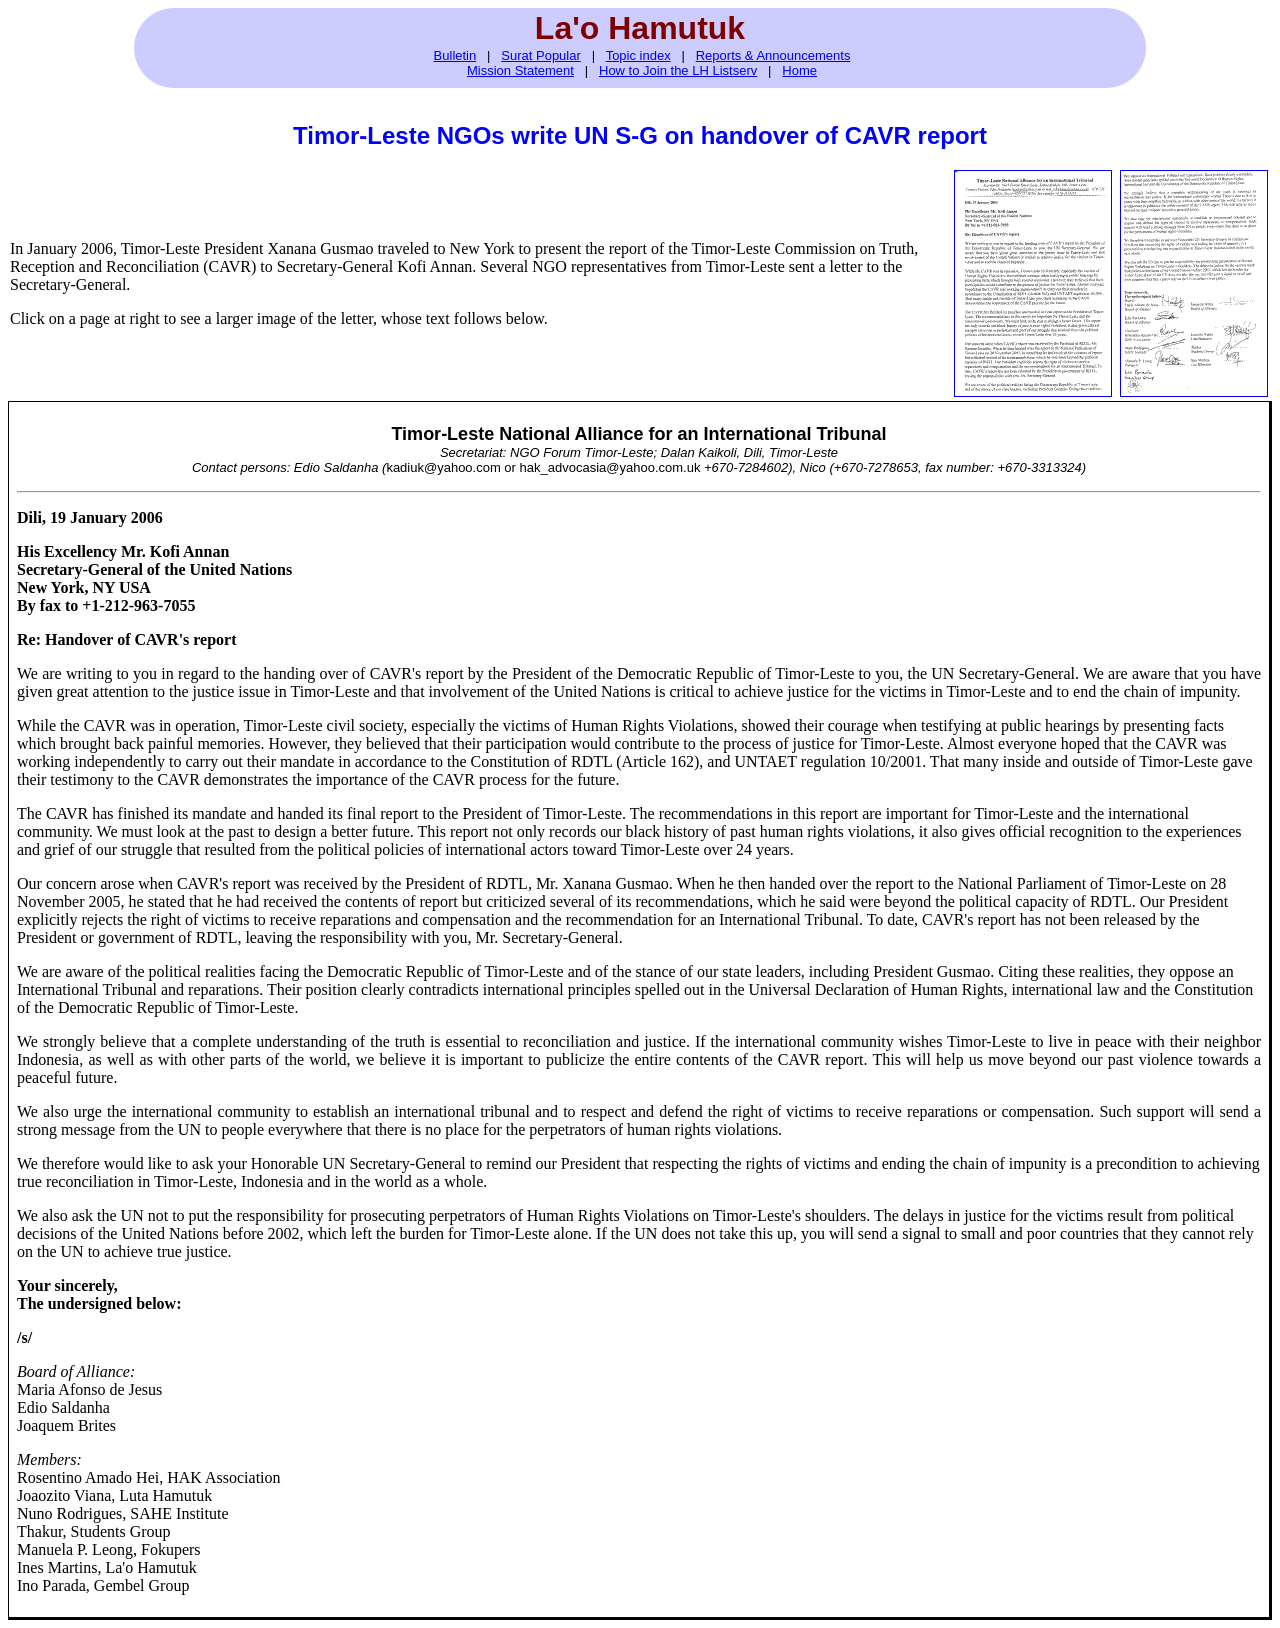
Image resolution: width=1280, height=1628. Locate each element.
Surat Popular (541, 55)
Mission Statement (520, 70)
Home (799, 70)
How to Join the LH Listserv (678, 70)
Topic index (638, 55)
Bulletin (455, 55)
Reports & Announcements (773, 55)
